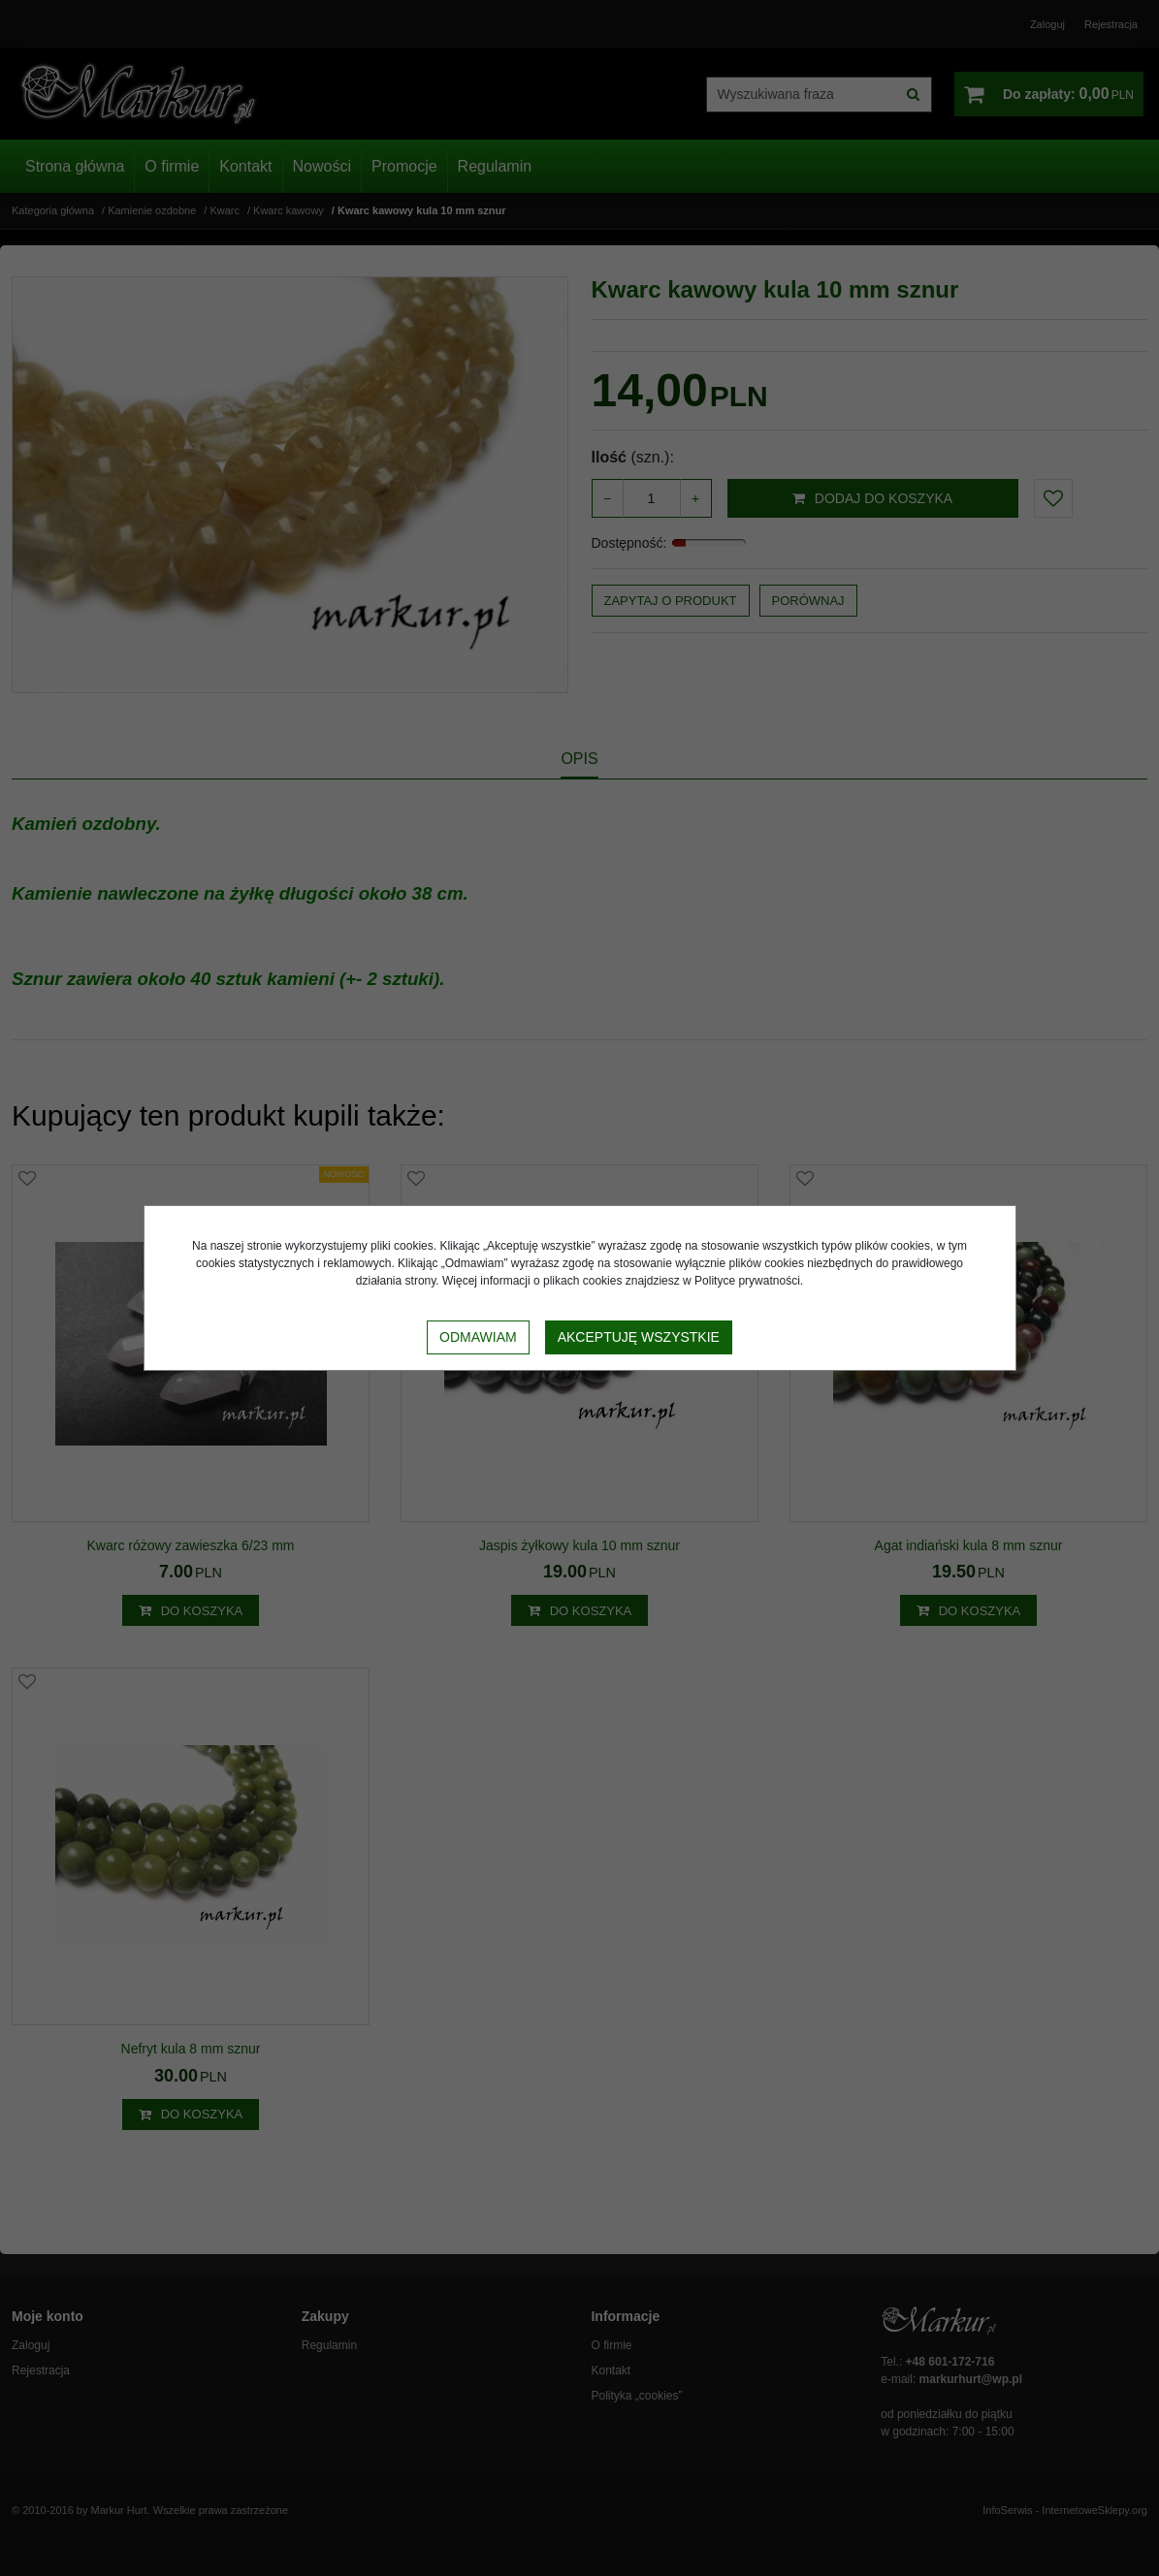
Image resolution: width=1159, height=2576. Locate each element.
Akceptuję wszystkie (639, 1337)
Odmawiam (478, 1337)
